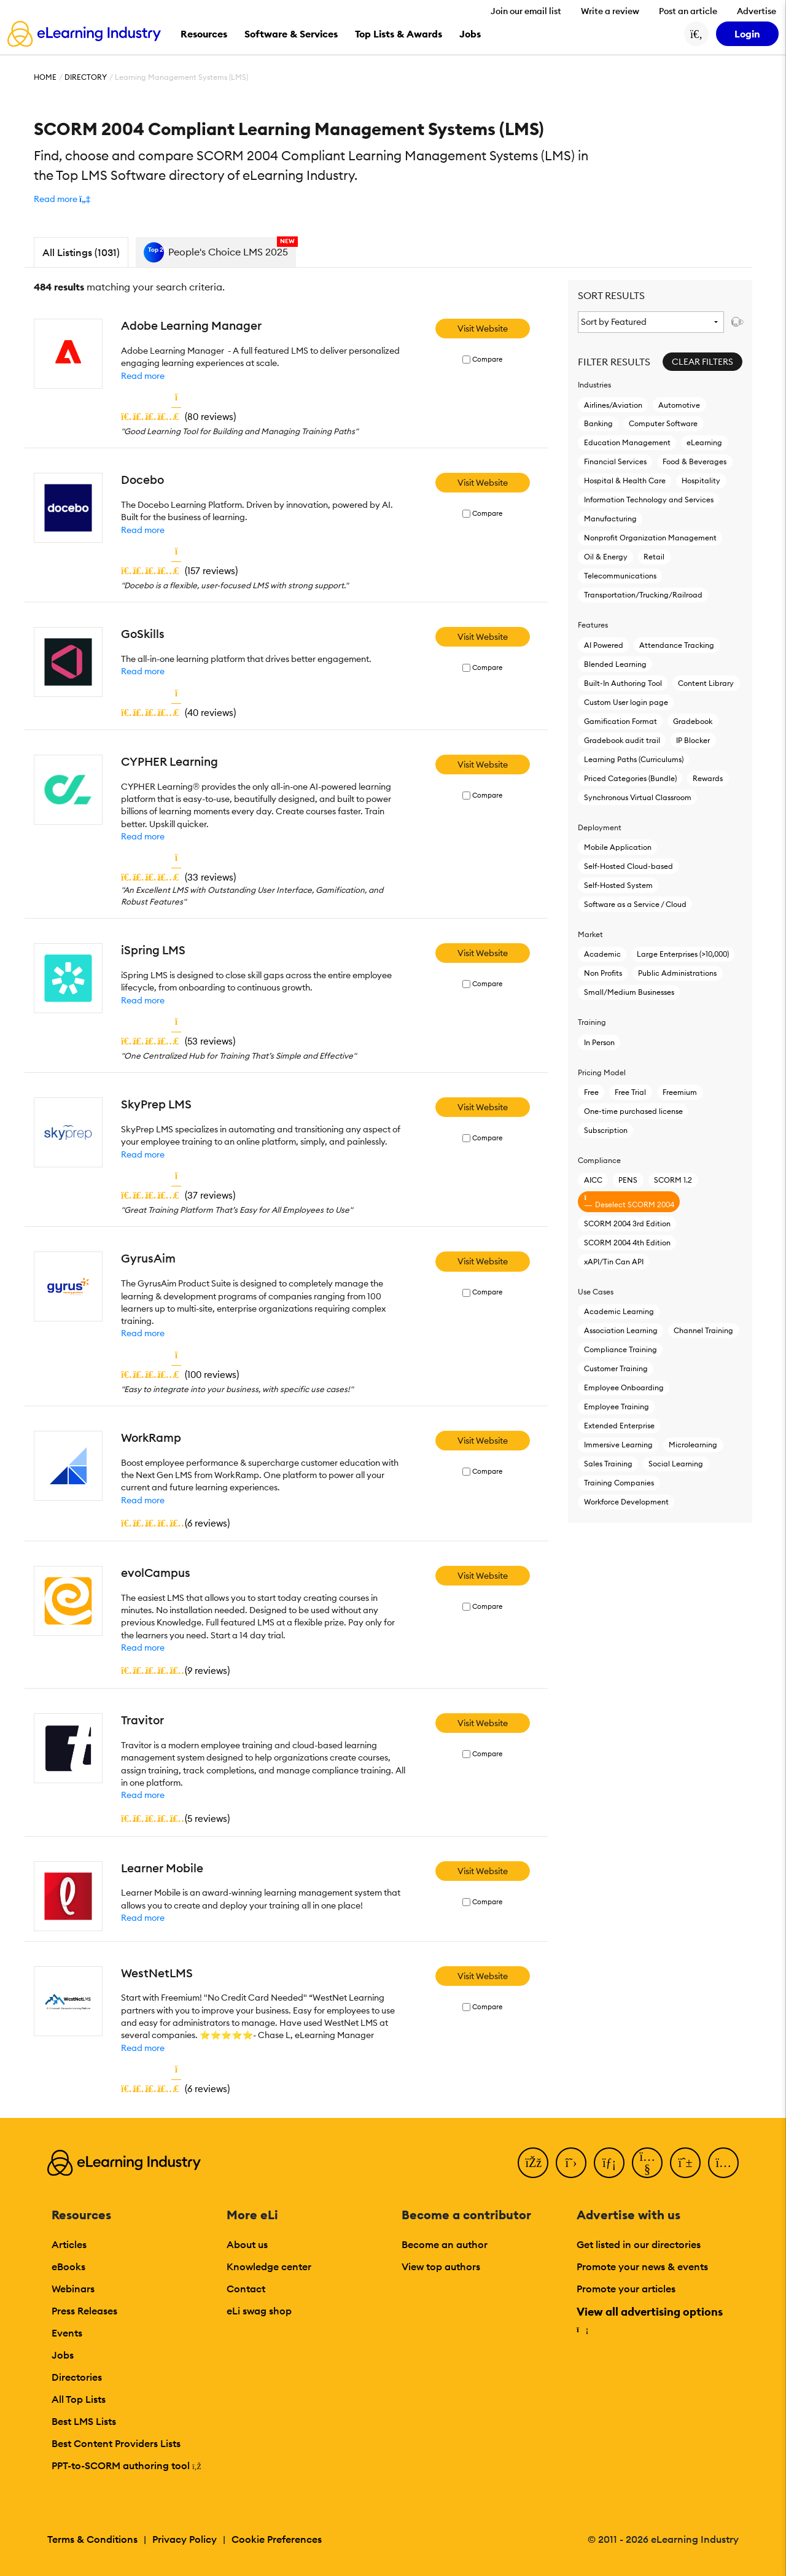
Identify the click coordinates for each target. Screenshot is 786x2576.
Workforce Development (626, 1501)
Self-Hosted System (618, 885)
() (178, 416)
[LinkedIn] (609, 2162)
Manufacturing (610, 518)
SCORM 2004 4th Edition (627, 1242)
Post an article (688, 11)
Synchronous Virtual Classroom (637, 797)
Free (591, 1092)
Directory (85, 77)
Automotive (679, 405)
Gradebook (692, 721)
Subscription (606, 1130)
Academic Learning (619, 1311)
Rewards (708, 778)
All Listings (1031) (81, 252)
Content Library (706, 683)
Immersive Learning (618, 1444)
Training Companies (619, 1482)
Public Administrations (677, 973)
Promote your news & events (642, 2266)
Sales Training (608, 1463)
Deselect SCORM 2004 (629, 1201)
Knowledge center (269, 2266)
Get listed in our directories (639, 2244)
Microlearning (693, 1444)
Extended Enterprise (619, 1425)
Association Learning (621, 1330)
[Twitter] (571, 2162)
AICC (593, 1180)
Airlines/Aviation (613, 405)
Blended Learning (615, 664)
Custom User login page (626, 702)
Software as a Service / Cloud (635, 904)
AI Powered (603, 645)
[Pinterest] (685, 2162)
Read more (143, 375)
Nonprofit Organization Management (650, 537)
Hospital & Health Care (625, 480)
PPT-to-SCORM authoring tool (126, 2465)
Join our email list (526, 11)
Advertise (756, 11)
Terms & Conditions (92, 2539)
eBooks (68, 2266)
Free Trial (630, 1092)
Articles (69, 2244)
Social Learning (675, 1463)
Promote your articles (626, 2288)
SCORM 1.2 (673, 1180)
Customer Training (616, 1368)
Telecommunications (620, 575)
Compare (487, 359)
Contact (246, 2288)
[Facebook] (533, 2162)
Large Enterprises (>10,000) (682, 954)
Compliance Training (620, 1349)
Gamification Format (620, 721)
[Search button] (696, 33)
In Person (599, 1042)
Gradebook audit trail (622, 740)
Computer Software (663, 423)
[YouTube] (647, 2162)
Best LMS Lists (84, 2421)
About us (247, 2244)
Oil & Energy (606, 556)
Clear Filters (702, 361)
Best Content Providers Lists (116, 2443)
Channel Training (703, 1330)
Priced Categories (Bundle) (630, 778)
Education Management (627, 442)
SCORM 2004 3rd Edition (627, 1223)
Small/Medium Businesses (629, 992)
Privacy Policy (184, 2539)
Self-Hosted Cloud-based (628, 866)
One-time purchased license (633, 1111)
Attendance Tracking (676, 645)
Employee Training (616, 1406)
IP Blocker (693, 740)
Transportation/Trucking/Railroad (643, 594)
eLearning (704, 442)
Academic (602, 954)
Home (45, 77)
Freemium (680, 1092)
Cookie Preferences (277, 2539)
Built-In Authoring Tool (623, 683)
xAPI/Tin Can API (614, 1261)
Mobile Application (618, 847)
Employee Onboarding (624, 1387)
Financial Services (615, 461)
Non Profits (603, 973)
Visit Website (482, 328)
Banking (598, 423)
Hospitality (701, 480)
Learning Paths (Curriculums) (633, 759)
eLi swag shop (259, 2311)
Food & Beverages (694, 461)
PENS (627, 1180)
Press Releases (84, 2311)
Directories (77, 2377)
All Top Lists (79, 2399)
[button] (62, 198)
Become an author (445, 2244)
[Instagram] (723, 2162)
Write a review (610, 11)
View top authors (441, 2266)
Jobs (63, 2355)
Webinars (73, 2288)
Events (67, 2333)
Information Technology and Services (649, 499)
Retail (654, 556)
